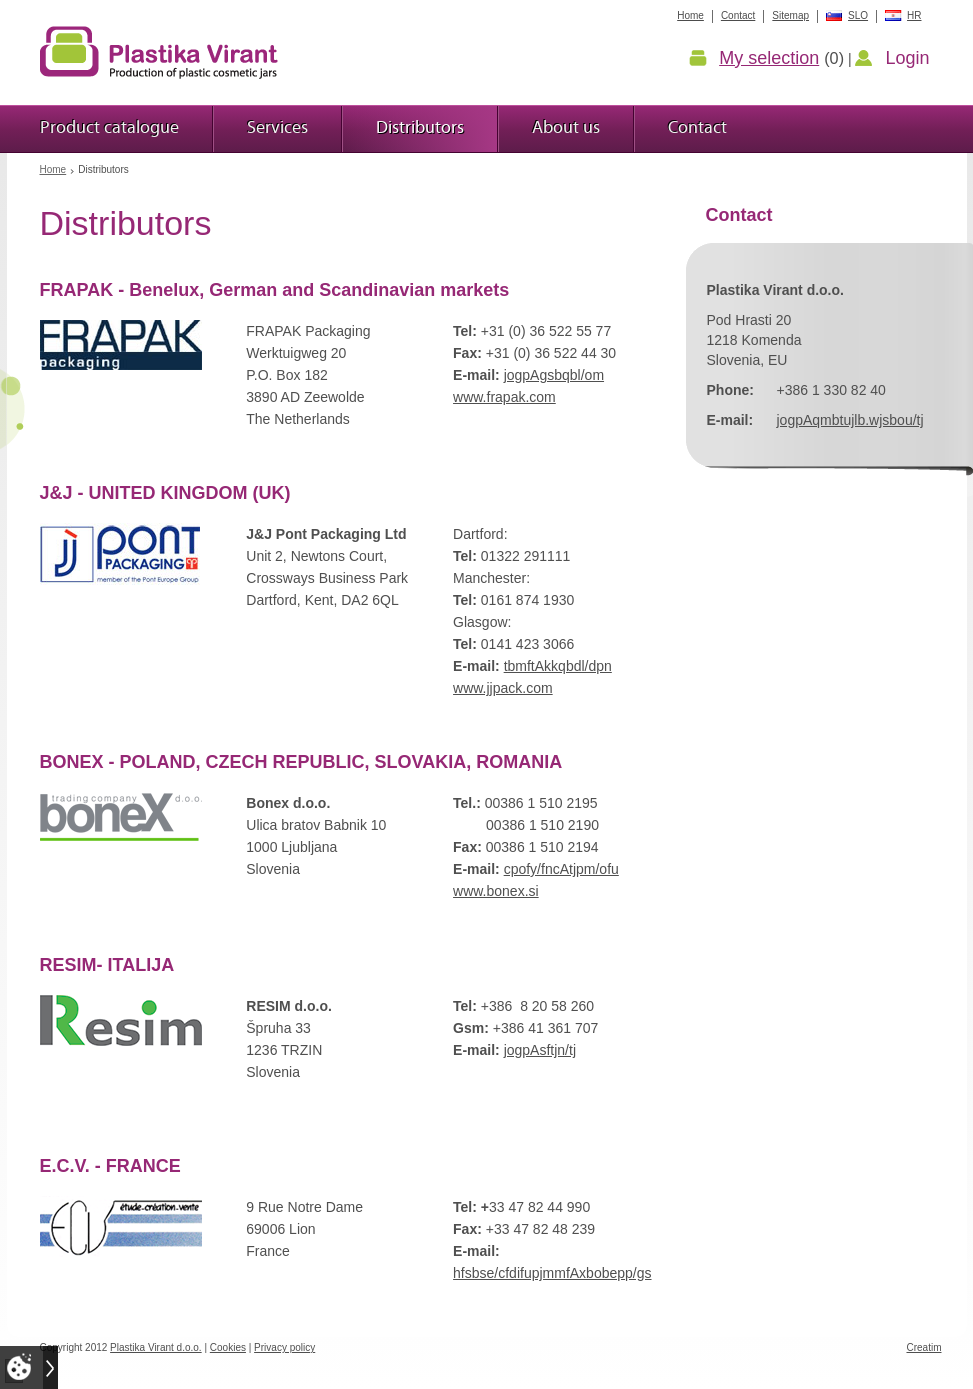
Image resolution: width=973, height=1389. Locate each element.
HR (914, 15)
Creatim (923, 1347)
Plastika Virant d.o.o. (156, 1347)
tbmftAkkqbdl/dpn (558, 666)
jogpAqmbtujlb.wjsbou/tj (850, 420)
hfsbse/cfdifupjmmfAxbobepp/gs (552, 1273)
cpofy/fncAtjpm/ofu (561, 869)
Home (53, 169)
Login (907, 58)
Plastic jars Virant (159, 52)
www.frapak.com (504, 397)
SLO (858, 15)
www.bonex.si (496, 891)
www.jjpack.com (503, 688)
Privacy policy (284, 1347)
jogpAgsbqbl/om (554, 375)
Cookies (228, 1347)
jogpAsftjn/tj (540, 1050)
